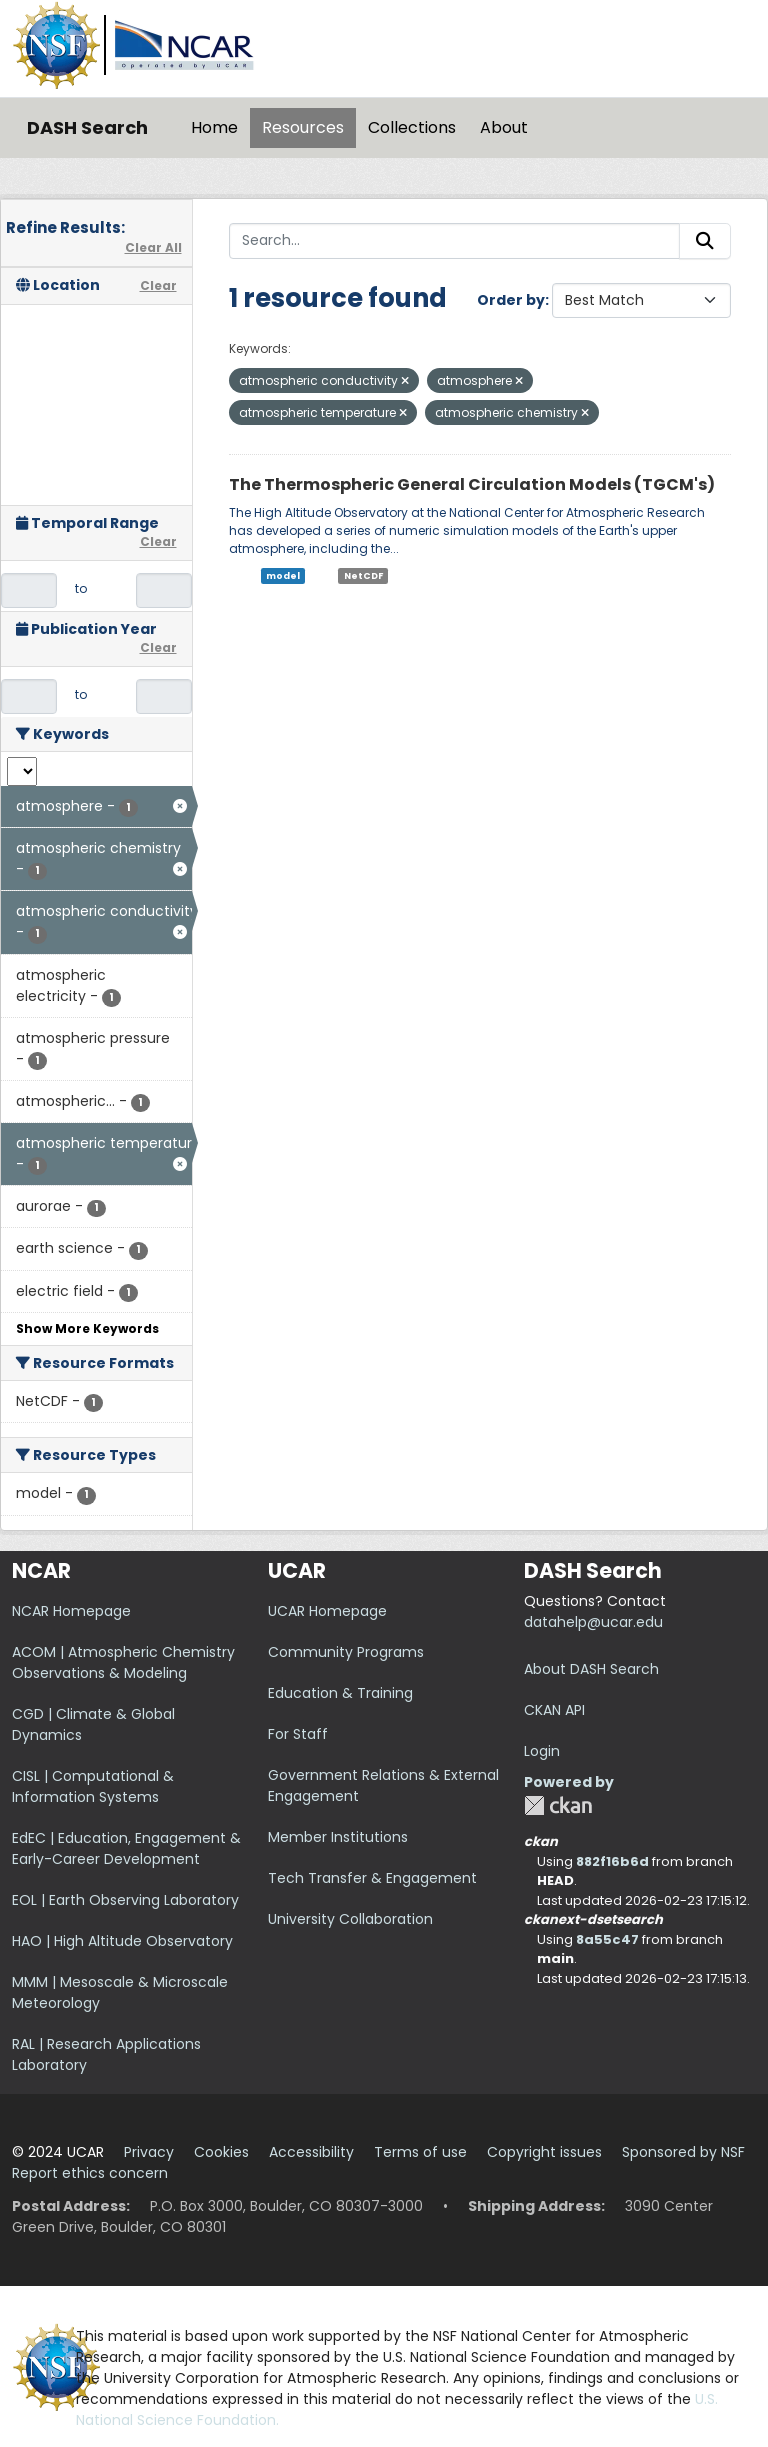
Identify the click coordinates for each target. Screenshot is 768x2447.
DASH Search (87, 127)
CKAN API (554, 1710)
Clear (158, 285)
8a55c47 (607, 1939)
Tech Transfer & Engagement (372, 1878)
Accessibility (311, 2152)
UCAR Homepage (327, 1611)
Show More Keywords (87, 1328)
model (283, 576)
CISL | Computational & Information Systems (93, 1786)
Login (542, 1751)
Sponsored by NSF (683, 2152)
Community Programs (346, 1652)
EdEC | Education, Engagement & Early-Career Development (126, 1848)
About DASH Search (591, 1669)
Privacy (149, 2152)
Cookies (221, 2152)
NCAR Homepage (71, 1611)
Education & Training (340, 1693)
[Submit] (705, 241)
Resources (303, 127)
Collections (412, 127)
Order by (511, 300)
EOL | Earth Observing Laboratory (125, 1900)
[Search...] (455, 241)
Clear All (153, 247)
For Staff (298, 1734)
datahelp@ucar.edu (593, 1622)
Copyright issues (544, 2152)
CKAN (558, 1805)
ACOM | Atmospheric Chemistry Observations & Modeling (123, 1662)
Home (214, 127)
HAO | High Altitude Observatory (122, 1941)
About (504, 127)
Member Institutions (338, 1837)
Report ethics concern (90, 2173)
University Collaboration (350, 1919)
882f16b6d (612, 1861)
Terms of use (420, 2152)
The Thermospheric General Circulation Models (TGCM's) (472, 484)
